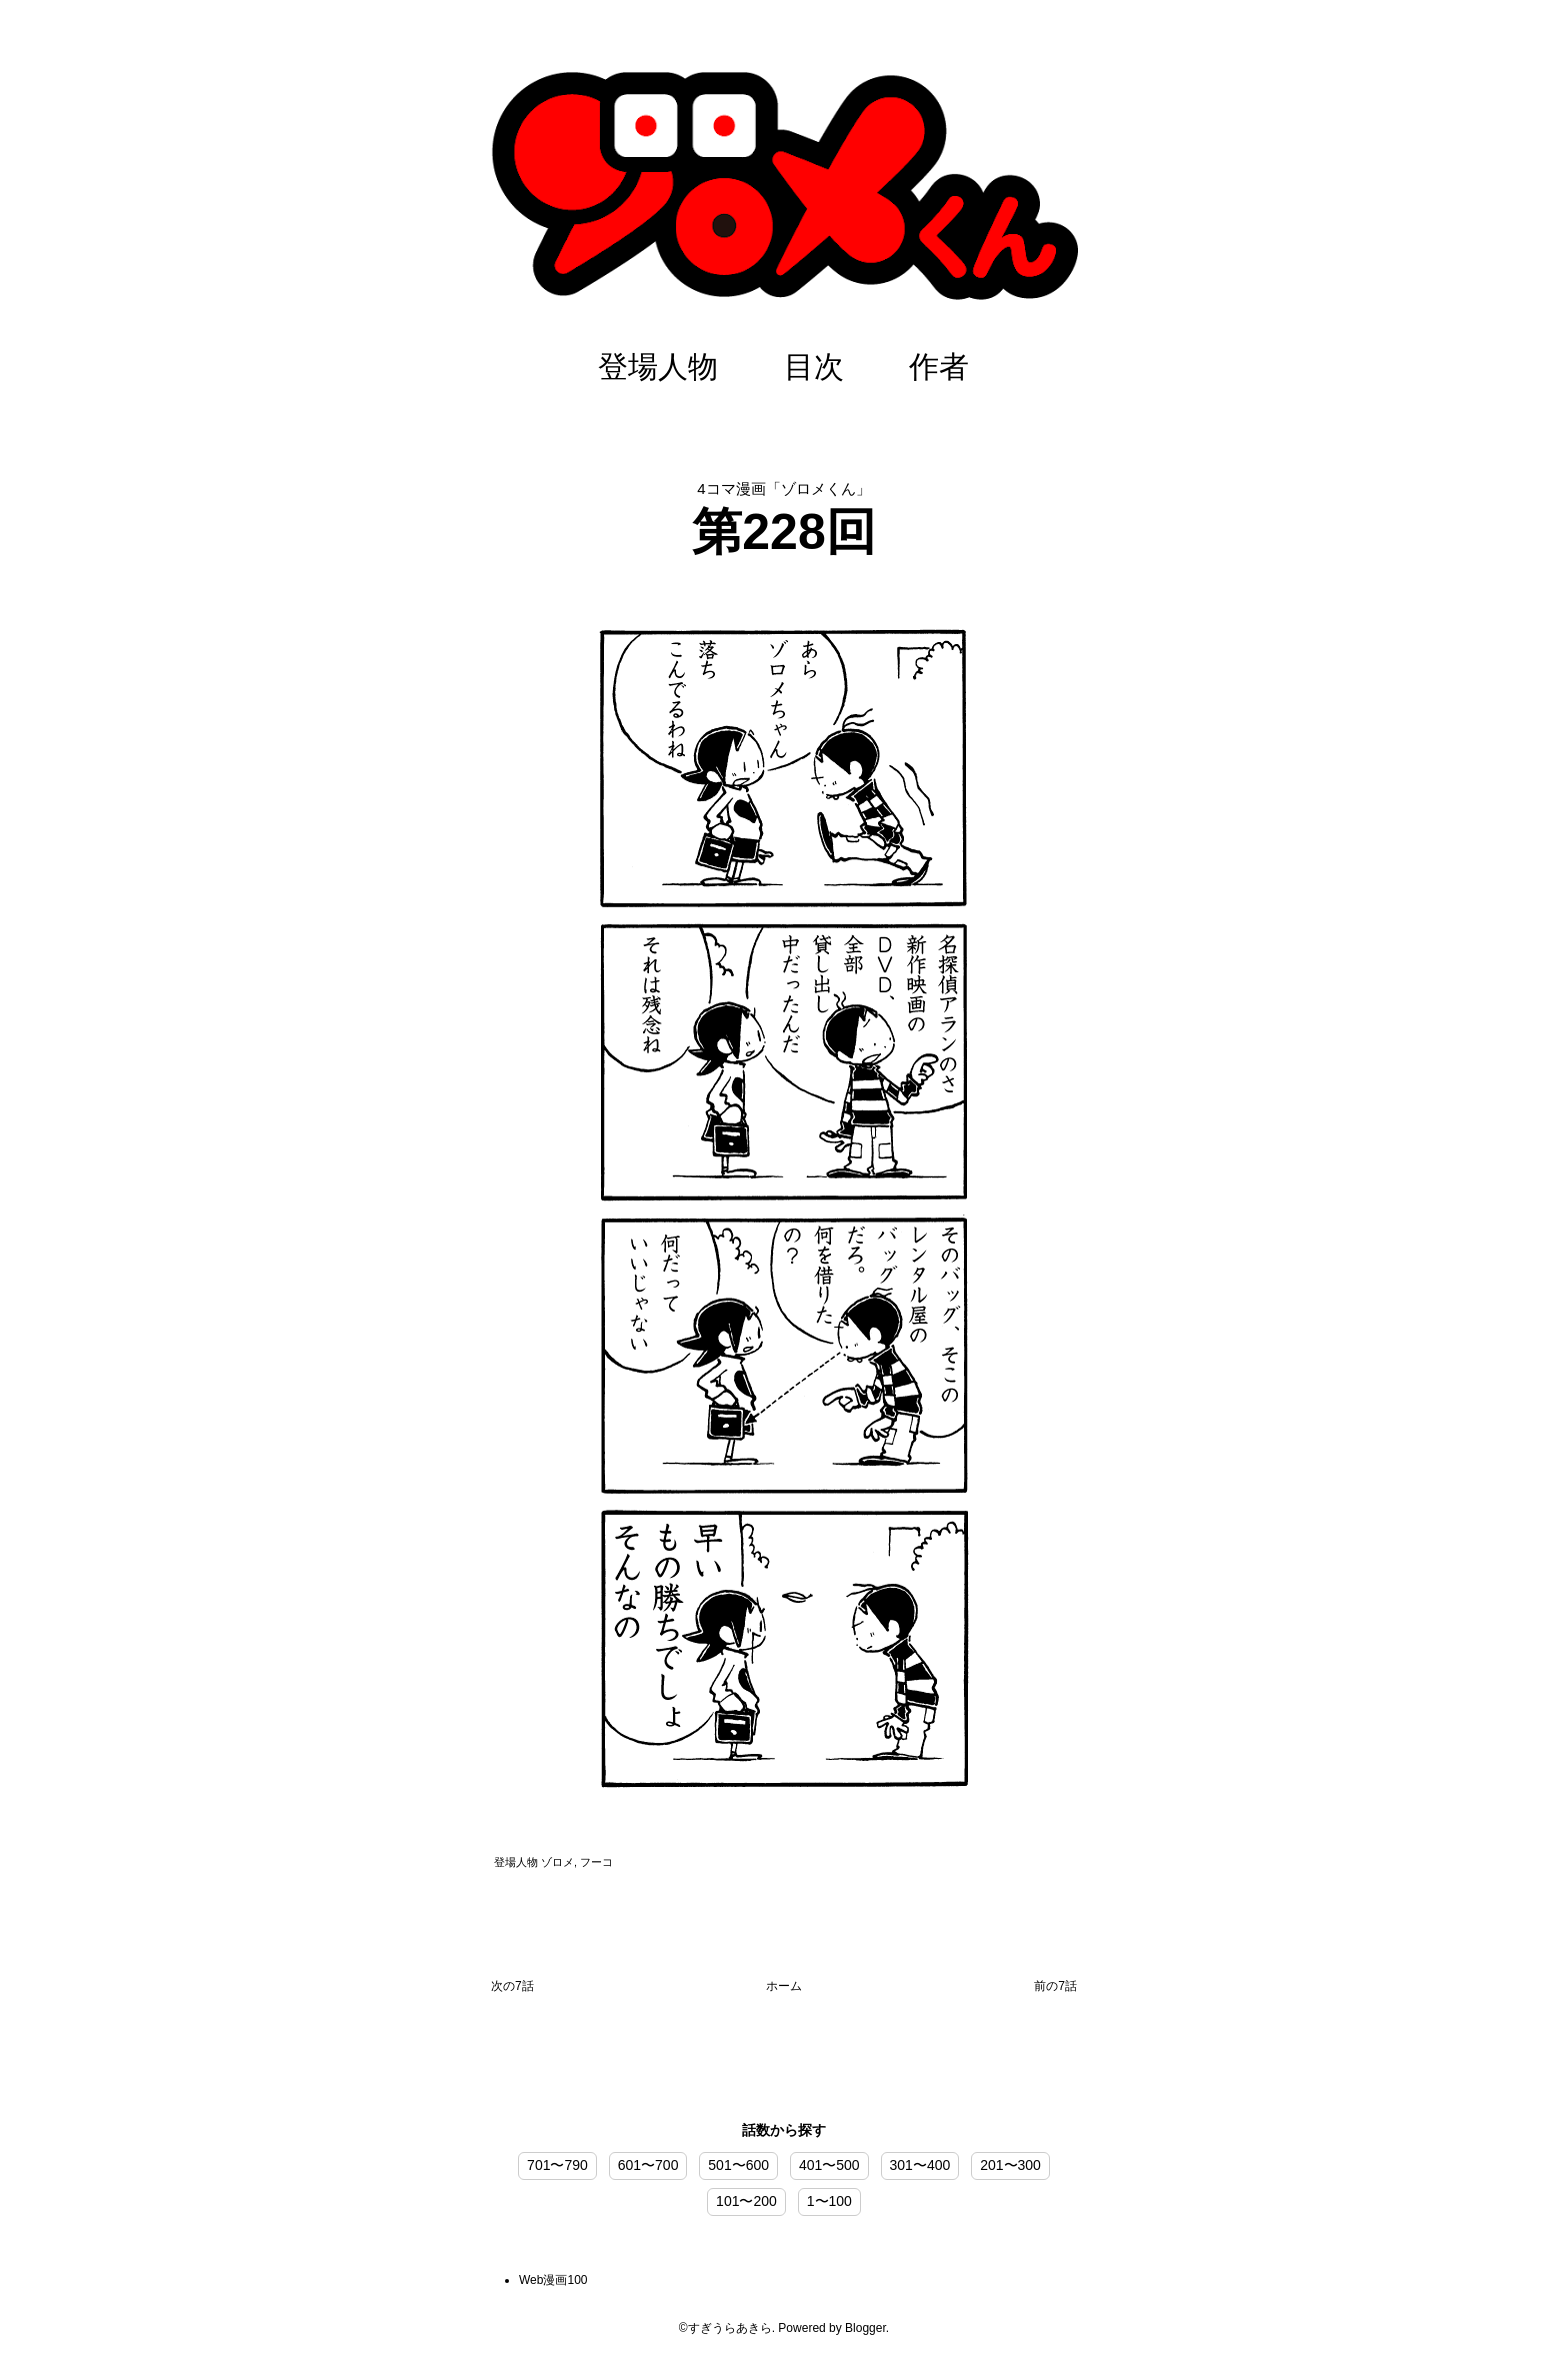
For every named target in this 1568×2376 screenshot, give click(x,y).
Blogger (865, 2328)
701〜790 (557, 2165)
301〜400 (920, 2165)
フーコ (596, 1862)
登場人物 (658, 366)
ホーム (784, 1986)
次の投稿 (512, 1990)
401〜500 (829, 2165)
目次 (814, 366)
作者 (939, 366)
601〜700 (648, 2165)
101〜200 (746, 2201)
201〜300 (1010, 2165)
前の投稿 (1055, 1990)
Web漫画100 (553, 2280)
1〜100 (829, 2201)
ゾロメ (557, 1862)
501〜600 (738, 2165)
